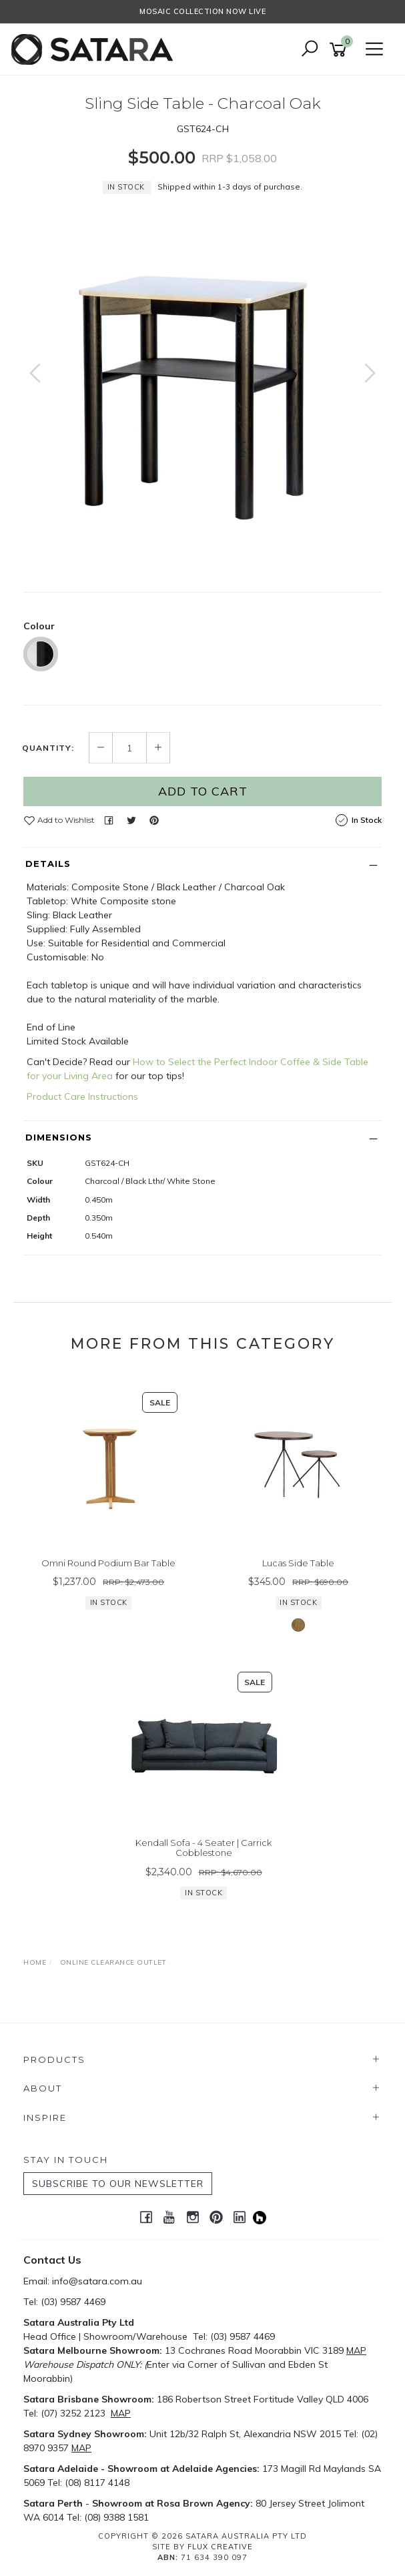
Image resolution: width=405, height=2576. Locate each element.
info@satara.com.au (97, 2281)
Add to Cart (203, 791)
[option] (202, 386)
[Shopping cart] (340, 49)
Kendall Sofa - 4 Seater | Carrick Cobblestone (203, 1848)
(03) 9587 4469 (73, 2302)
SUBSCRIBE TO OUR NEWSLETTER (118, 2184)
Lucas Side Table (298, 1563)
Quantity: (48, 748)
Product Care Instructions (82, 1096)
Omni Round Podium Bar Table (108, 1563)
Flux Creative (220, 2546)
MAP (356, 2350)
